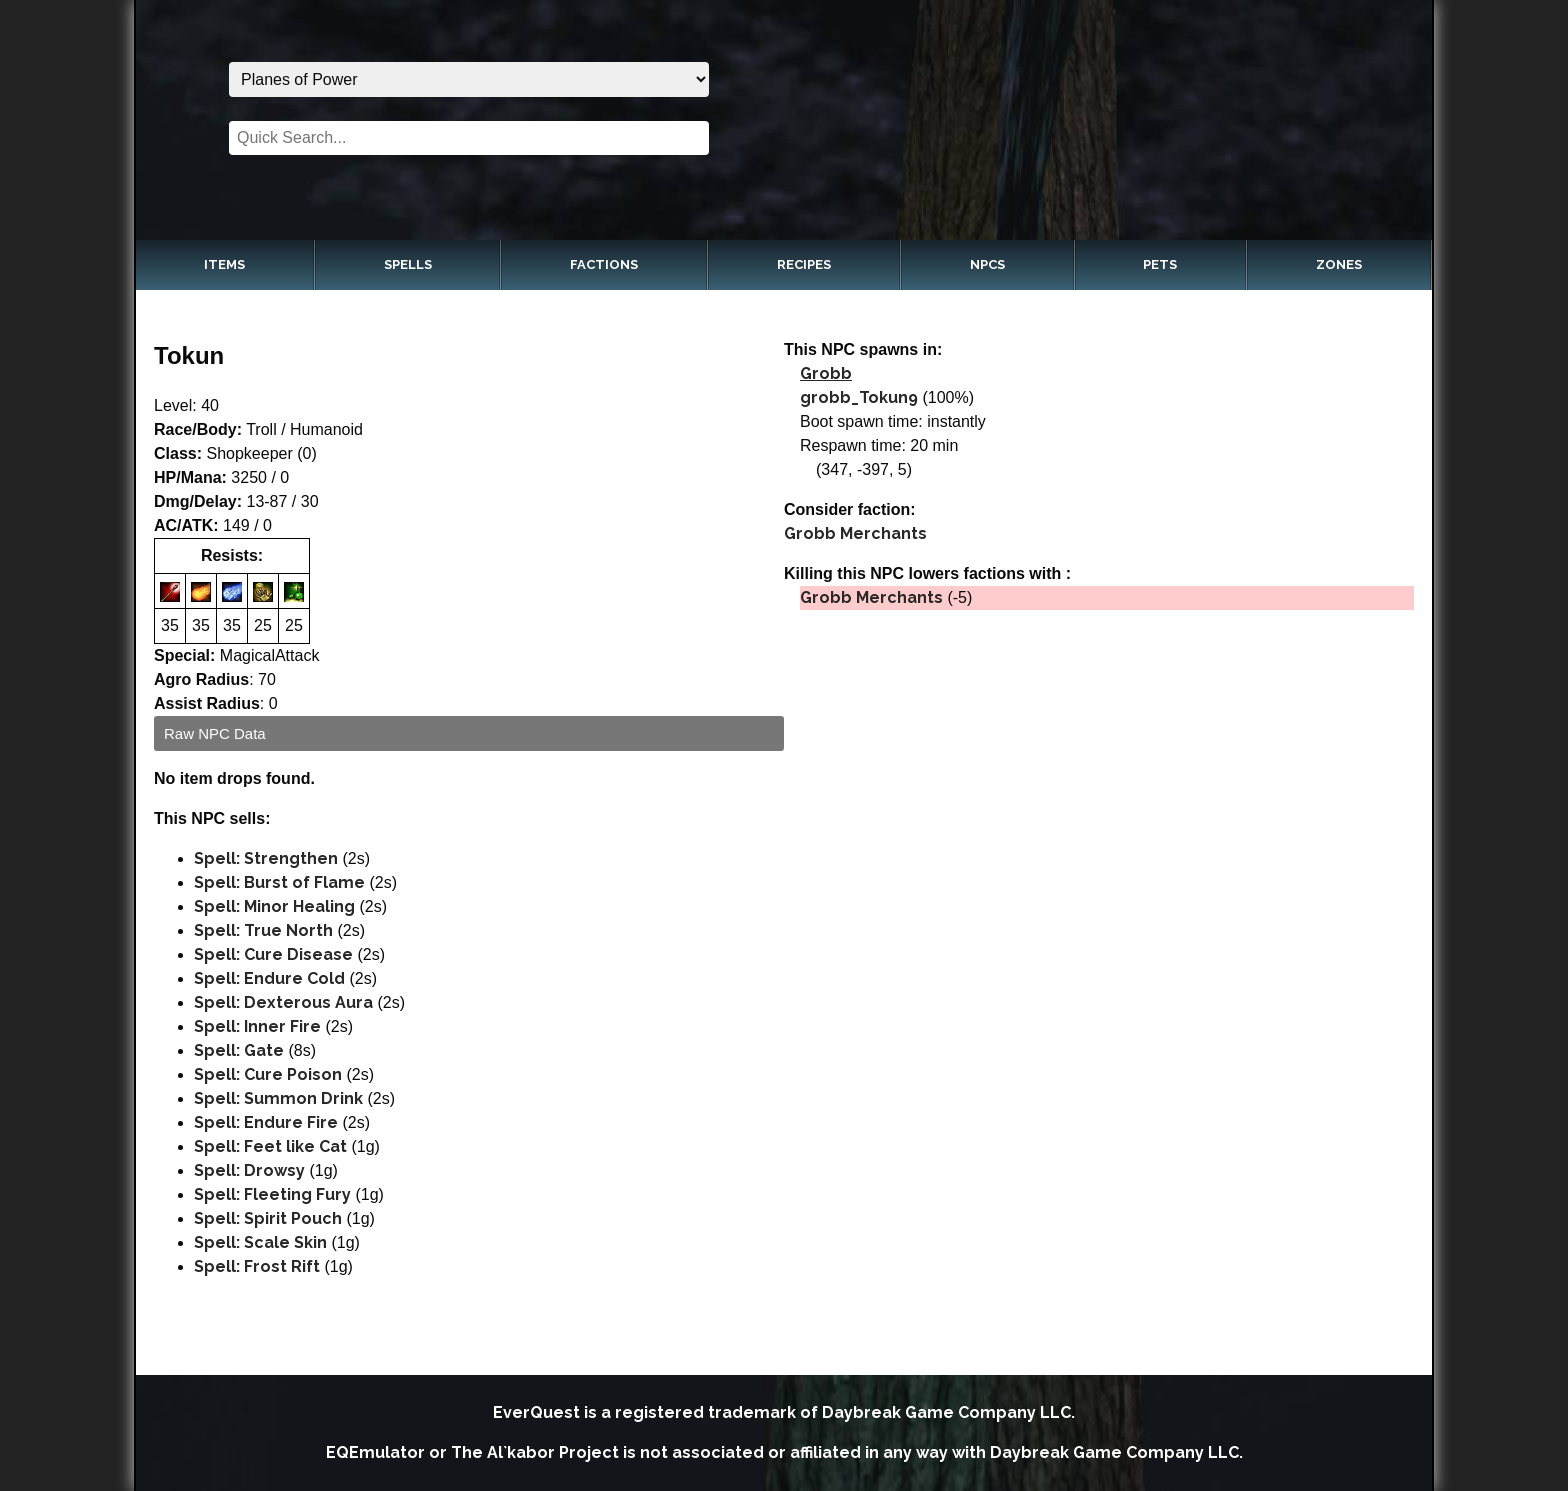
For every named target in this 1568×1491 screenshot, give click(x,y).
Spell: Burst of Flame (279, 882)
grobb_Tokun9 (859, 397)
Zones (1339, 264)
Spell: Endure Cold (269, 978)
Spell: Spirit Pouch (268, 1218)
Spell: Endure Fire (266, 1122)
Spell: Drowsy (249, 1170)
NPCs (987, 264)
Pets (1160, 264)
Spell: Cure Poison (268, 1074)
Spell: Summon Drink (278, 1098)
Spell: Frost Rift (257, 1266)
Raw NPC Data (215, 733)
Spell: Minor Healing (274, 906)
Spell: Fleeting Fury (272, 1194)
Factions (604, 264)
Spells (408, 264)
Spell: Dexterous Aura (283, 1002)
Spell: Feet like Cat (270, 1146)
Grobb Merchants (855, 533)
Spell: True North (263, 930)
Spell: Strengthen (266, 858)
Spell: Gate (239, 1050)
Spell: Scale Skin (260, 1242)
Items (224, 264)
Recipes (804, 264)
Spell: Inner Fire (257, 1026)
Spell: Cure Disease (273, 954)
